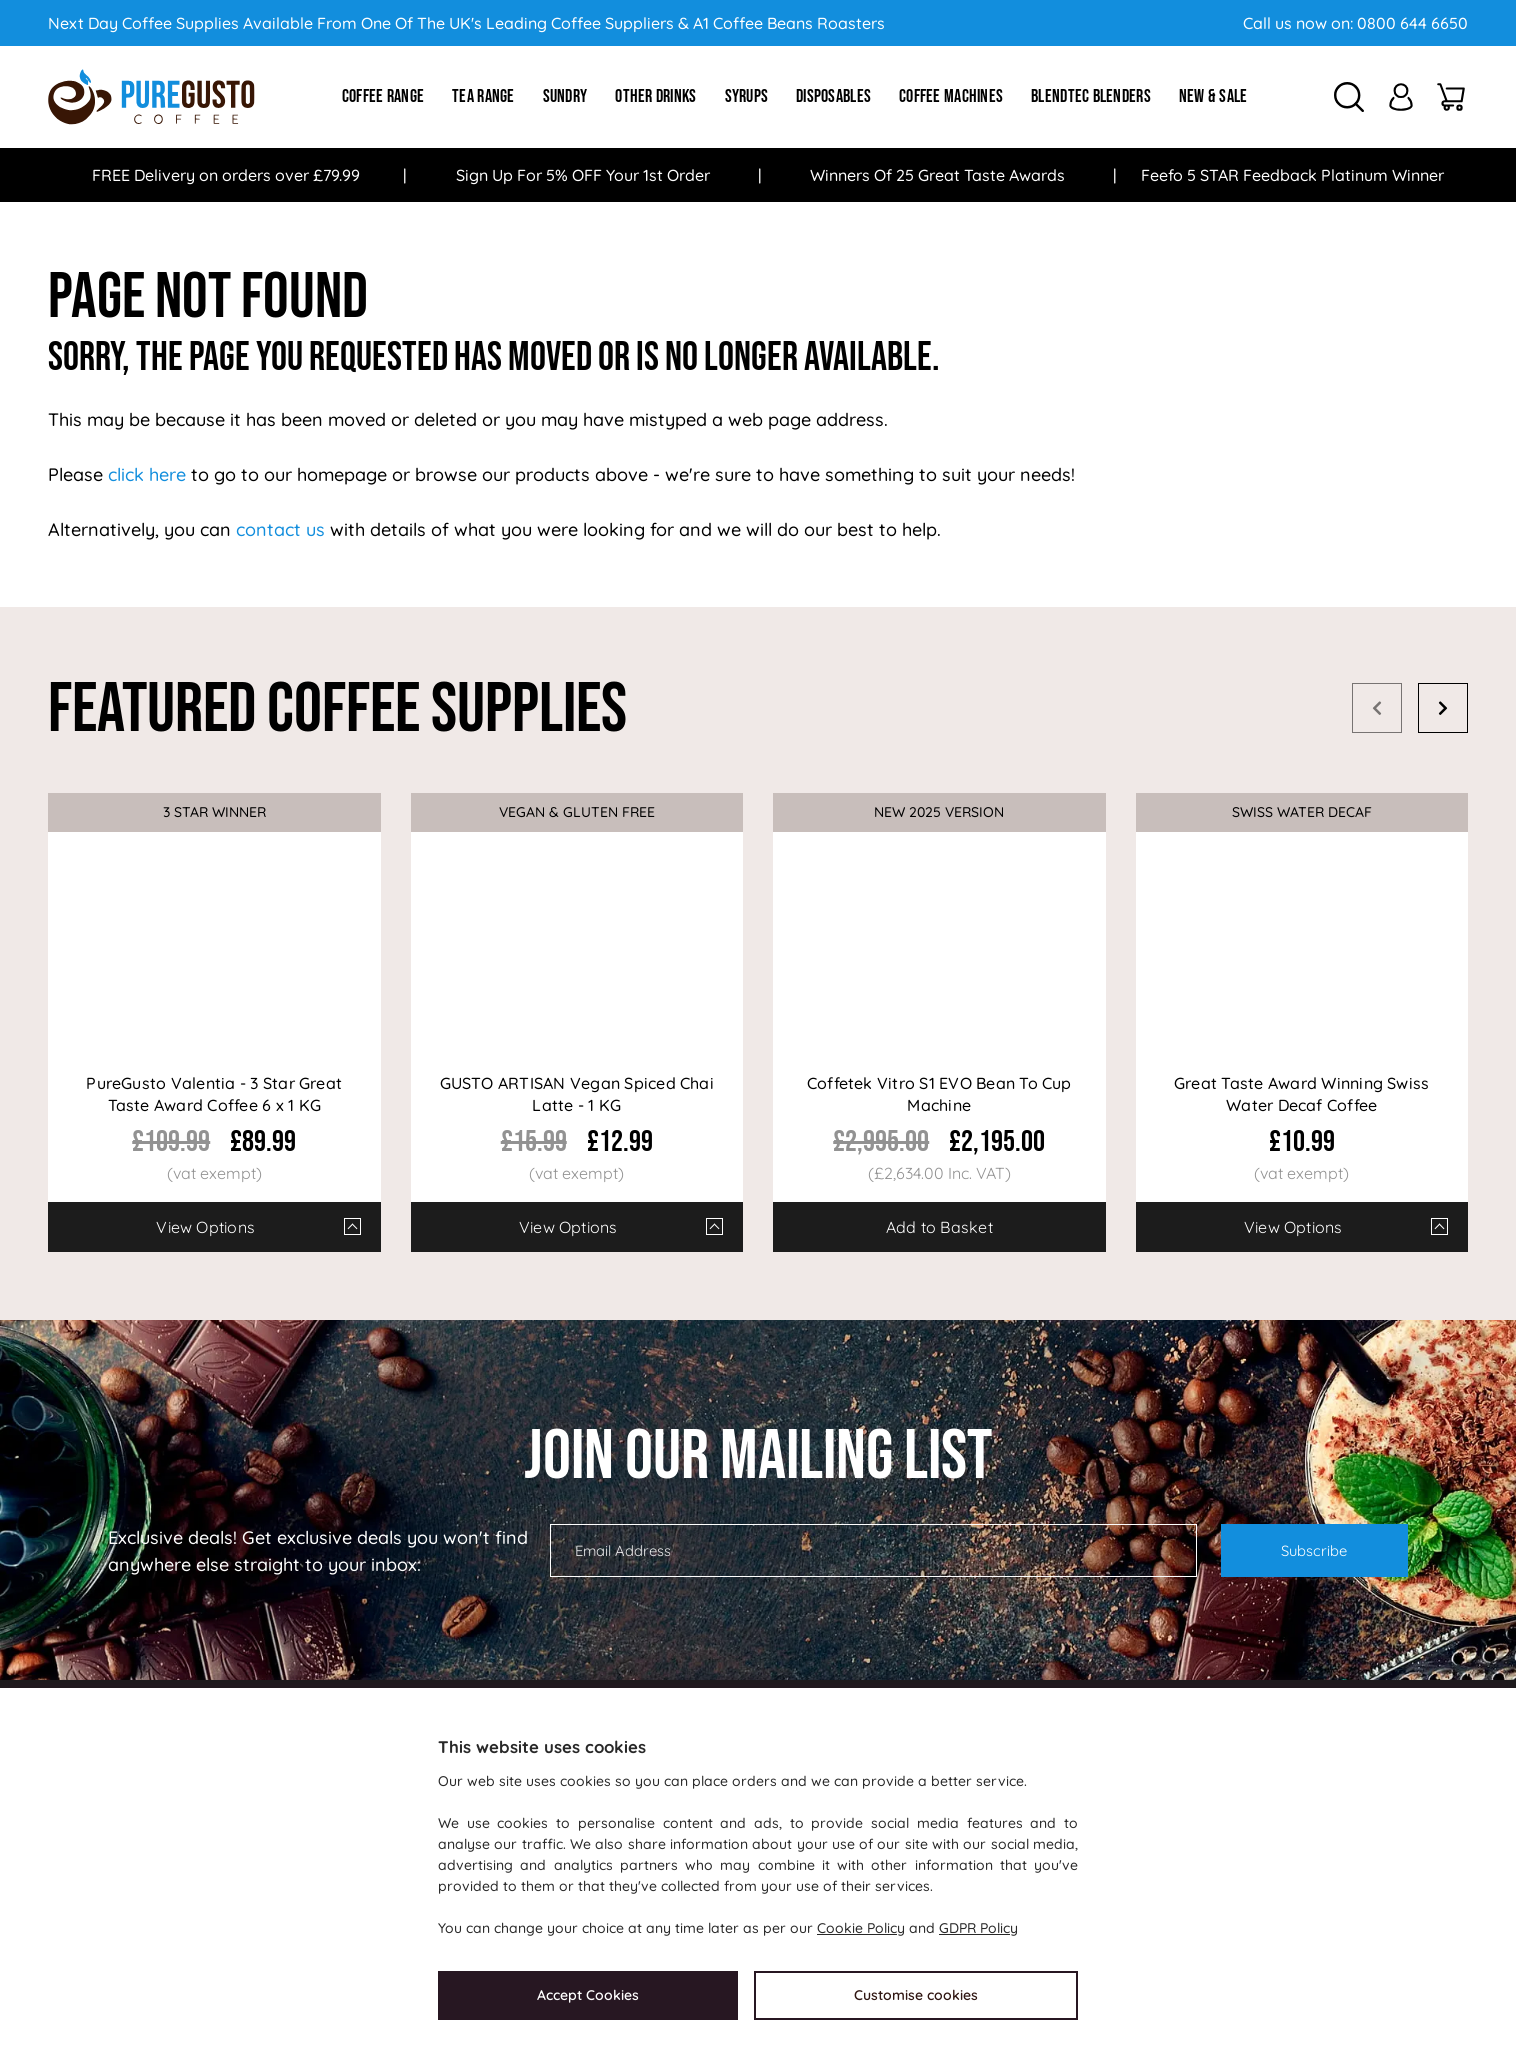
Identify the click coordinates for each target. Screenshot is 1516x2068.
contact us (280, 529)
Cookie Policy (861, 1928)
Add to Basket (939, 1227)
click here (147, 474)
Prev (1377, 708)
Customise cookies (916, 1995)
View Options (205, 1227)
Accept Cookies (588, 1995)
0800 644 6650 (1412, 23)
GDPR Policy (978, 1928)
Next (1443, 708)
